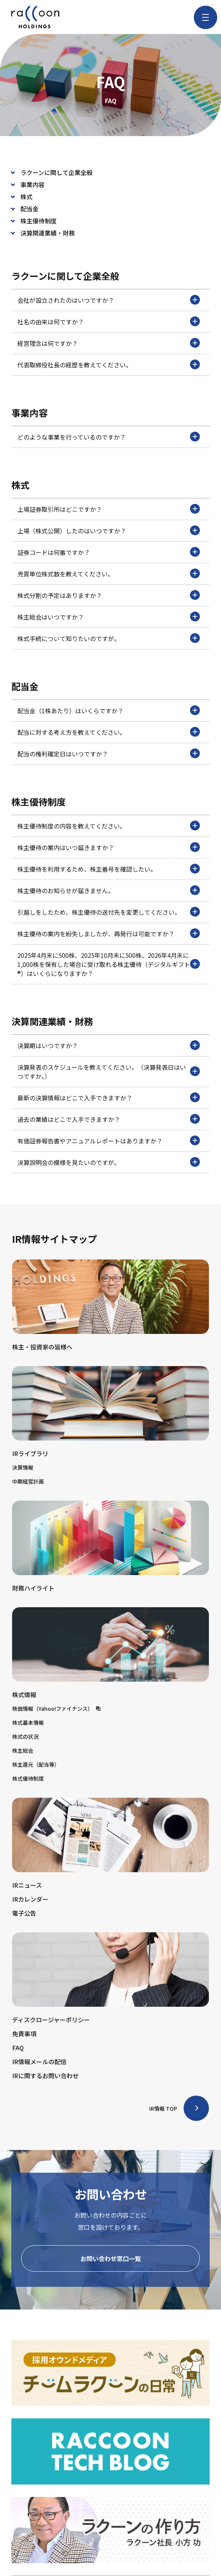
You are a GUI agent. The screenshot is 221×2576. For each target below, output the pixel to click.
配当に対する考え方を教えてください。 (108, 732)
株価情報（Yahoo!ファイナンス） (56, 1708)
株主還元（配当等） (36, 1764)
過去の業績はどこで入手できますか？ (108, 1119)
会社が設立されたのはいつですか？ (108, 300)
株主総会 (22, 1750)
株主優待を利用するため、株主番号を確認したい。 (108, 869)
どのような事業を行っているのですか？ (108, 436)
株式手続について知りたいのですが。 (108, 638)
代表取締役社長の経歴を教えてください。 (108, 364)
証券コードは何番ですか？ (108, 552)
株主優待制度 (38, 220)
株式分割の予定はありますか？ (108, 595)
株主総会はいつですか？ (108, 616)
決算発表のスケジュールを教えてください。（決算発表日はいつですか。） (108, 1072)
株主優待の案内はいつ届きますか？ (108, 847)
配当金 (29, 208)
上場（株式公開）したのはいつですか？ (108, 530)
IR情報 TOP (163, 2108)
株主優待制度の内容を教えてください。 (108, 825)
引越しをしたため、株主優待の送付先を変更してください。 (108, 912)
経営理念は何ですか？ (108, 343)
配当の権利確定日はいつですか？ (108, 753)
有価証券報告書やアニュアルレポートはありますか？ (108, 1140)
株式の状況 (25, 1736)
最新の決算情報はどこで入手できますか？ (108, 1097)
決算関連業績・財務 (47, 232)
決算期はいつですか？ (108, 1045)
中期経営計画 (28, 1481)
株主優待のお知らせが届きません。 (108, 890)
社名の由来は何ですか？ (108, 321)
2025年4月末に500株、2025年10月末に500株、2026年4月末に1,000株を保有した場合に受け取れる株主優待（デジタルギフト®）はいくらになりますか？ (108, 964)
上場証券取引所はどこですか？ (108, 509)
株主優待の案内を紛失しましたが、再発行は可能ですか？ (108, 933)
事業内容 (32, 184)
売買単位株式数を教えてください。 (108, 573)
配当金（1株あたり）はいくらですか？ (108, 710)
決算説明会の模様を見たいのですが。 (108, 1162)
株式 (26, 196)
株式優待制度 (28, 1778)
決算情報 (22, 1467)
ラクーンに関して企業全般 (56, 172)
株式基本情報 (28, 1722)
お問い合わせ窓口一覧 (110, 2258)
